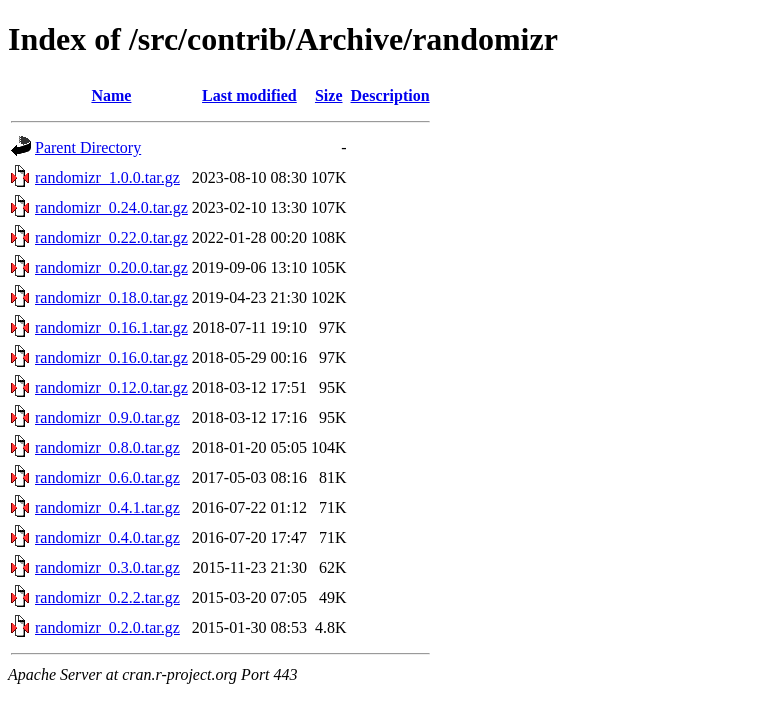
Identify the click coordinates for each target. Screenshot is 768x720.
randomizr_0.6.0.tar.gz (107, 477)
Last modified (249, 95)
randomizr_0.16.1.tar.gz (111, 327)
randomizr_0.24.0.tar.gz (111, 207)
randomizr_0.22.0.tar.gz (111, 237)
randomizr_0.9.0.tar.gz (107, 417)
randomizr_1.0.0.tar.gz (107, 177)
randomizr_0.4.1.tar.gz (107, 507)
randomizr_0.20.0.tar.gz (111, 267)
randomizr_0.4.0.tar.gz (107, 537)
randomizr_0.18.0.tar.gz (111, 297)
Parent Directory (88, 147)
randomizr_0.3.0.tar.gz (107, 567)
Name (111, 95)
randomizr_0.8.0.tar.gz (107, 447)
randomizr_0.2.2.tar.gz (107, 597)
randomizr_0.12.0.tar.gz (111, 387)
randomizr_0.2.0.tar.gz (107, 627)
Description (390, 95)
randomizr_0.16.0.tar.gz (111, 357)
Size (329, 95)
